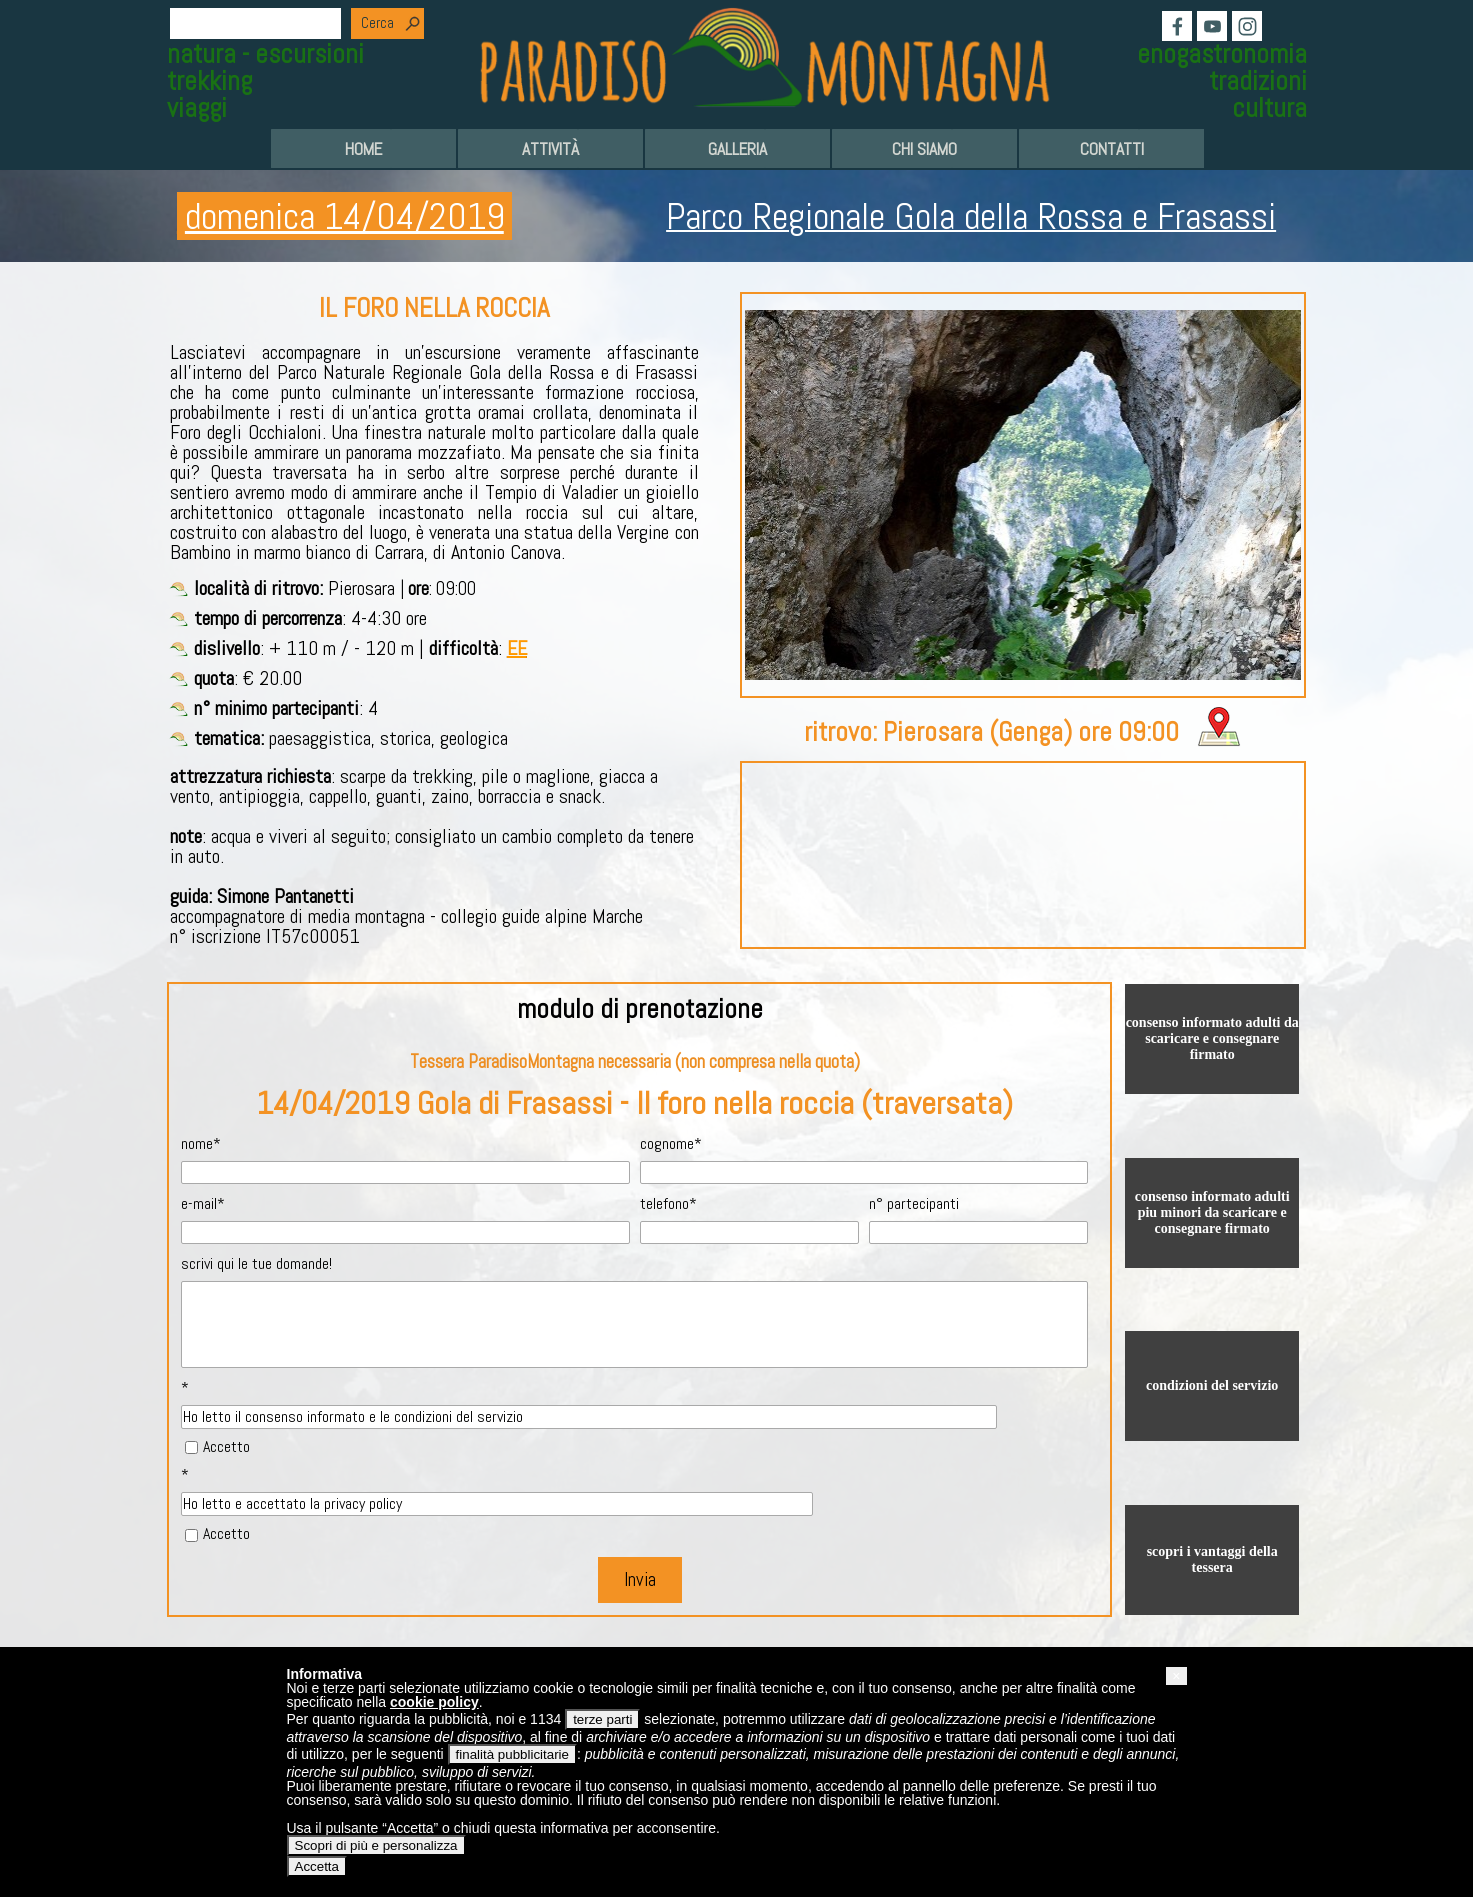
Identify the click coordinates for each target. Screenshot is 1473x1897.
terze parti (602, 1719)
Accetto (226, 1446)
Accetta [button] (317, 1866)
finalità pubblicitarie (512, 1754)
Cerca (377, 23)
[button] (1176, 1676)
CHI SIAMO (924, 149)
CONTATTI (1112, 149)
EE (517, 648)
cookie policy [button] (434, 1702)
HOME (363, 149)
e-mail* (203, 1203)
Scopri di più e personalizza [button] (376, 1845)
